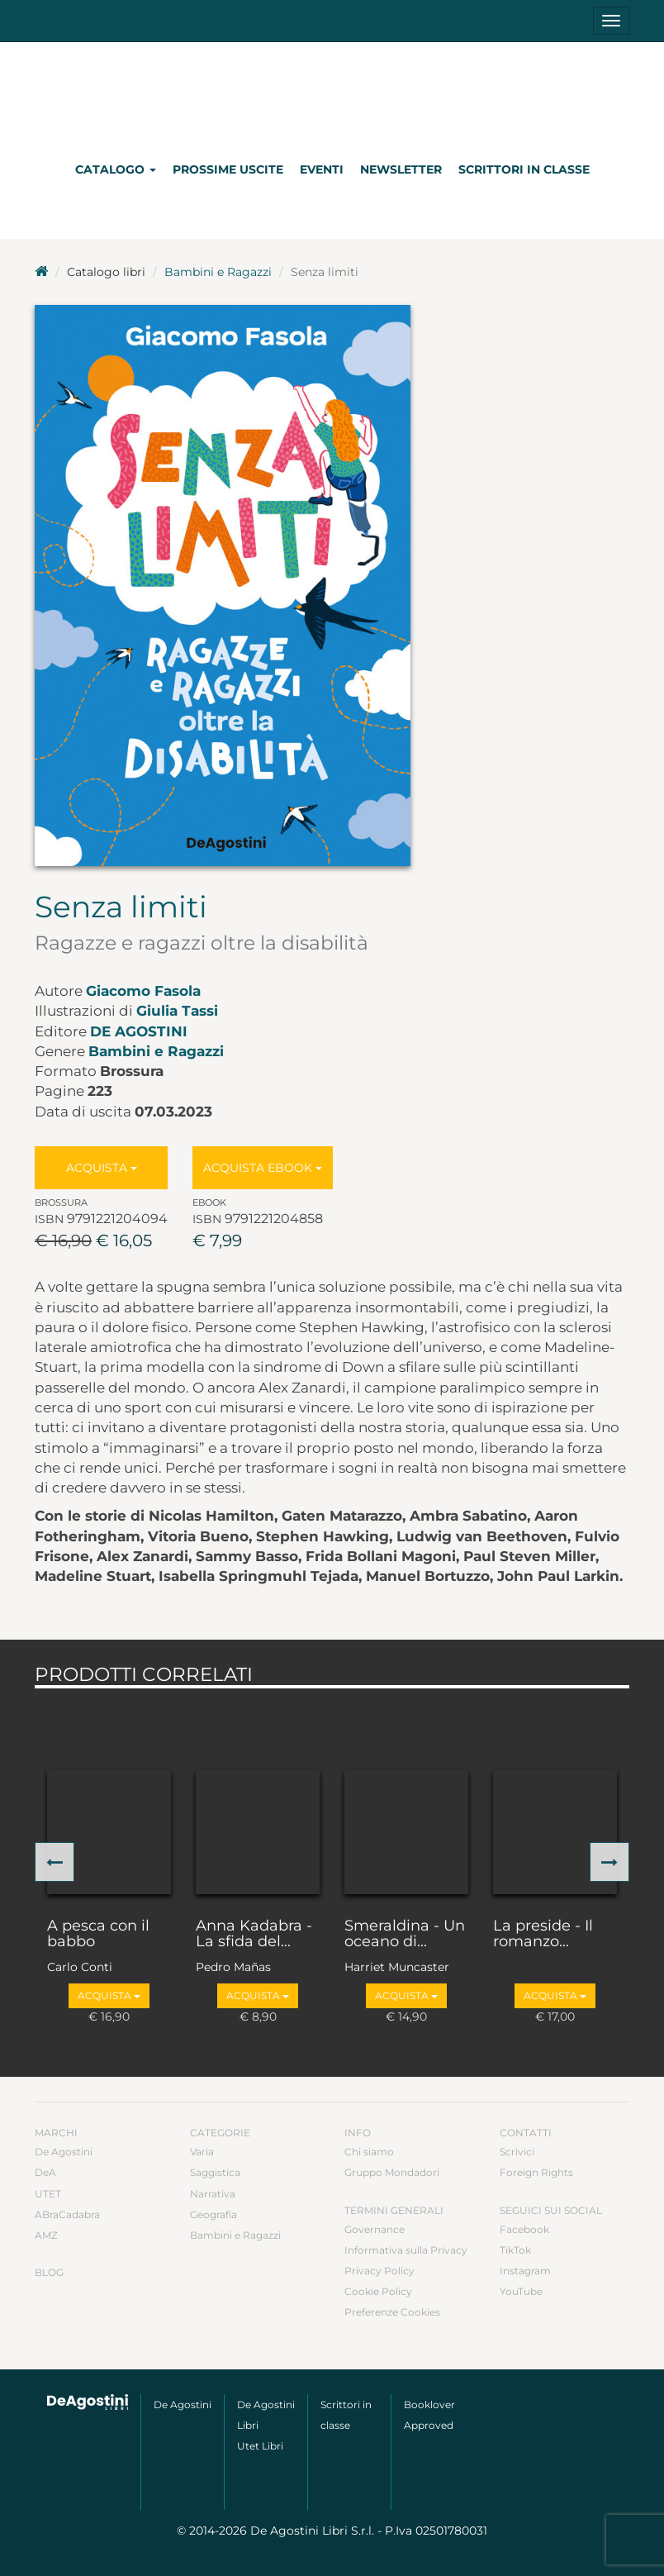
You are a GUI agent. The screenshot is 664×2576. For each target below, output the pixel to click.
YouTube (521, 2291)
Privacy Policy (379, 2270)
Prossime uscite (228, 169)
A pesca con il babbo (98, 1934)
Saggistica (215, 2172)
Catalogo (115, 169)
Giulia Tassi (177, 1010)
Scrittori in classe (524, 169)
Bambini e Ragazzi (218, 271)
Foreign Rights (536, 2172)
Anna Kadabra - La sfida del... (254, 1934)
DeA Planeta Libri (332, 93)
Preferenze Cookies (392, 2312)
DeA (45, 2172)
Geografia (213, 2214)
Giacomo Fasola (143, 991)
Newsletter (401, 169)
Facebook (524, 2229)
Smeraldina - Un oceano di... (404, 1934)
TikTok (515, 2250)
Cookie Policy (378, 2291)
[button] (54, 1862)
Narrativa (212, 2194)
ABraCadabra (67, 2214)
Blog (49, 2272)
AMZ (46, 2235)
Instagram (525, 2270)
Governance (374, 2229)
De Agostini (138, 1031)
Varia (202, 2151)
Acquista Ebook (262, 1167)
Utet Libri (260, 2446)
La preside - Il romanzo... (543, 1934)
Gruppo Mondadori (391, 2172)
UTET (48, 2194)
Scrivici (517, 2151)
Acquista (101, 1167)
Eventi (322, 169)
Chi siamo (369, 2151)
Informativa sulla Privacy (405, 2250)
